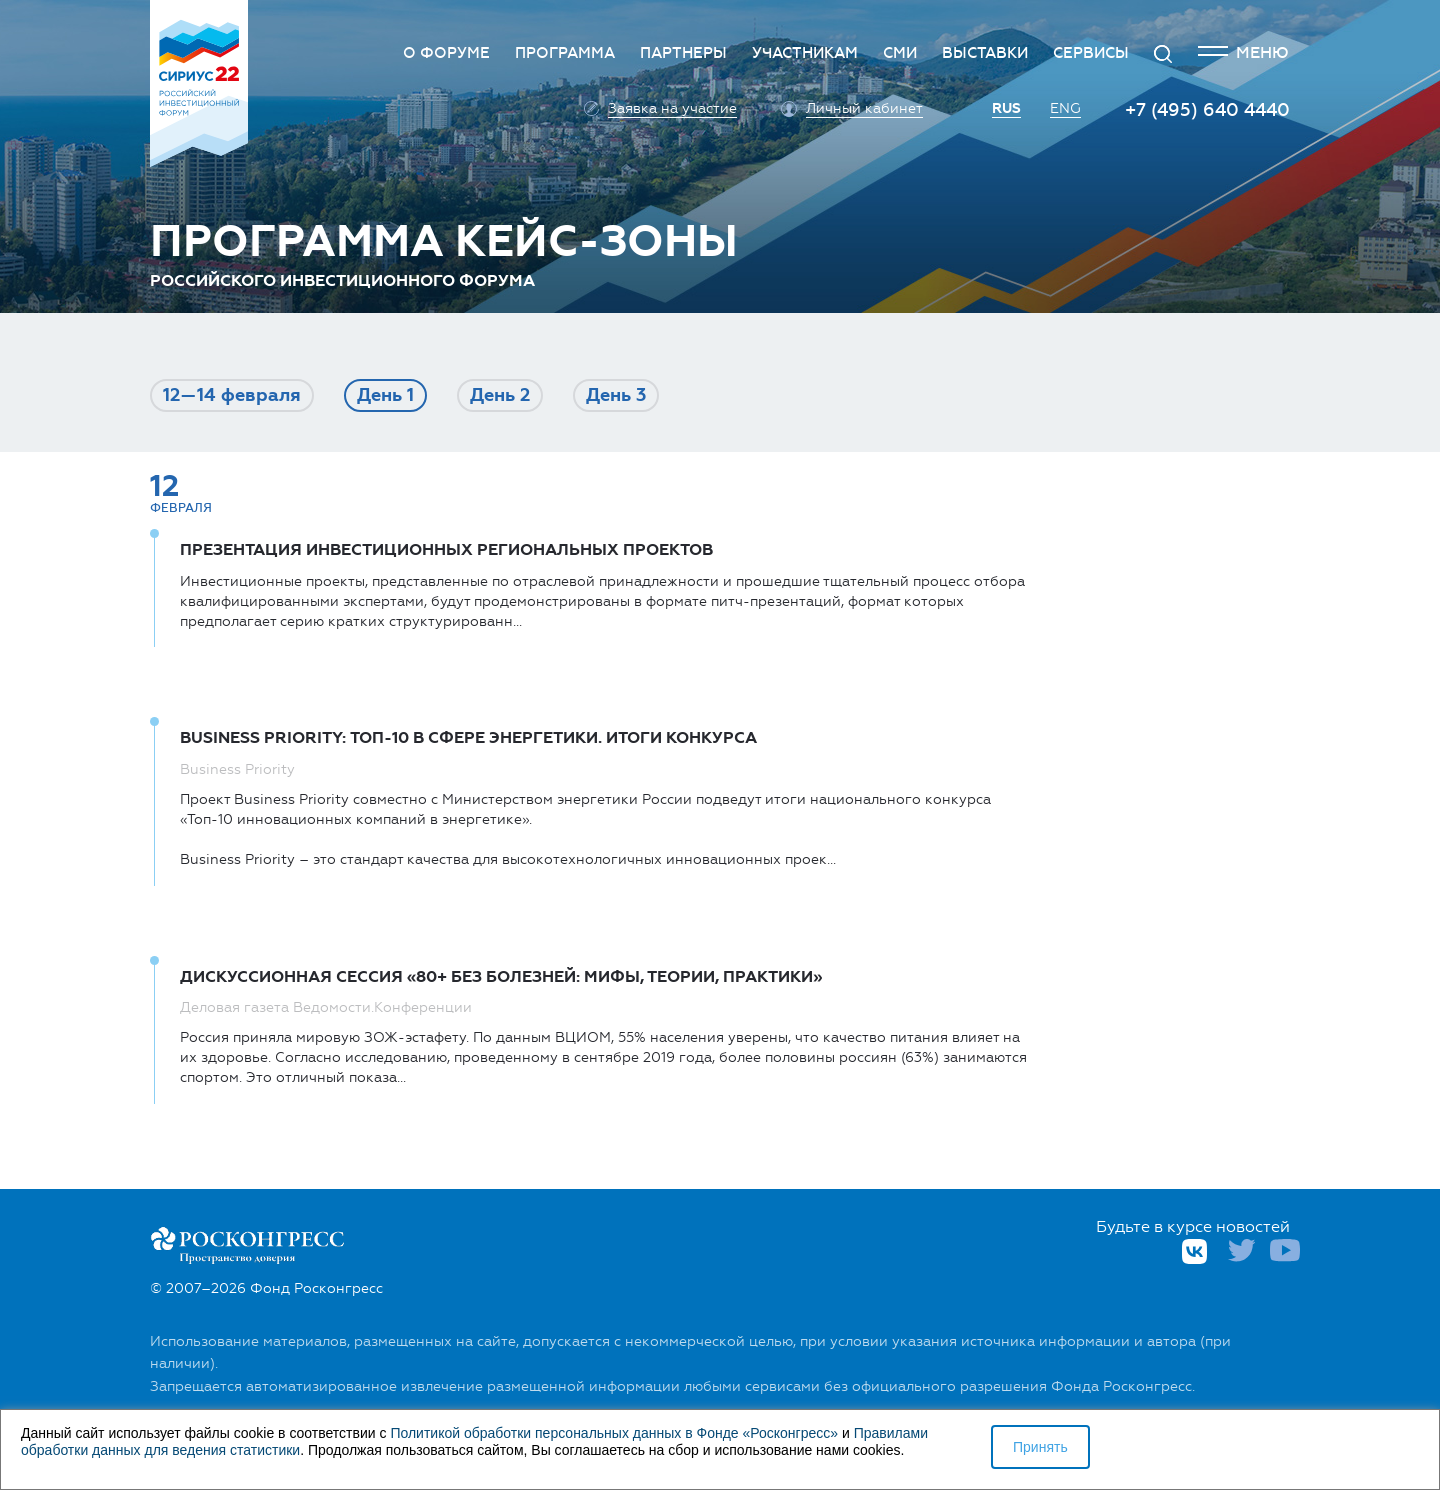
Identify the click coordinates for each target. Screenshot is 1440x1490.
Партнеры (683, 53)
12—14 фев (232, 395)
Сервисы (1091, 53)
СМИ (900, 53)
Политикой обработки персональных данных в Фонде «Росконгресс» (614, 1433)
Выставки (985, 53)
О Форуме (446, 53)
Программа (565, 53)
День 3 (616, 395)
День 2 (500, 395)
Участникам (805, 53)
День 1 (385, 395)
